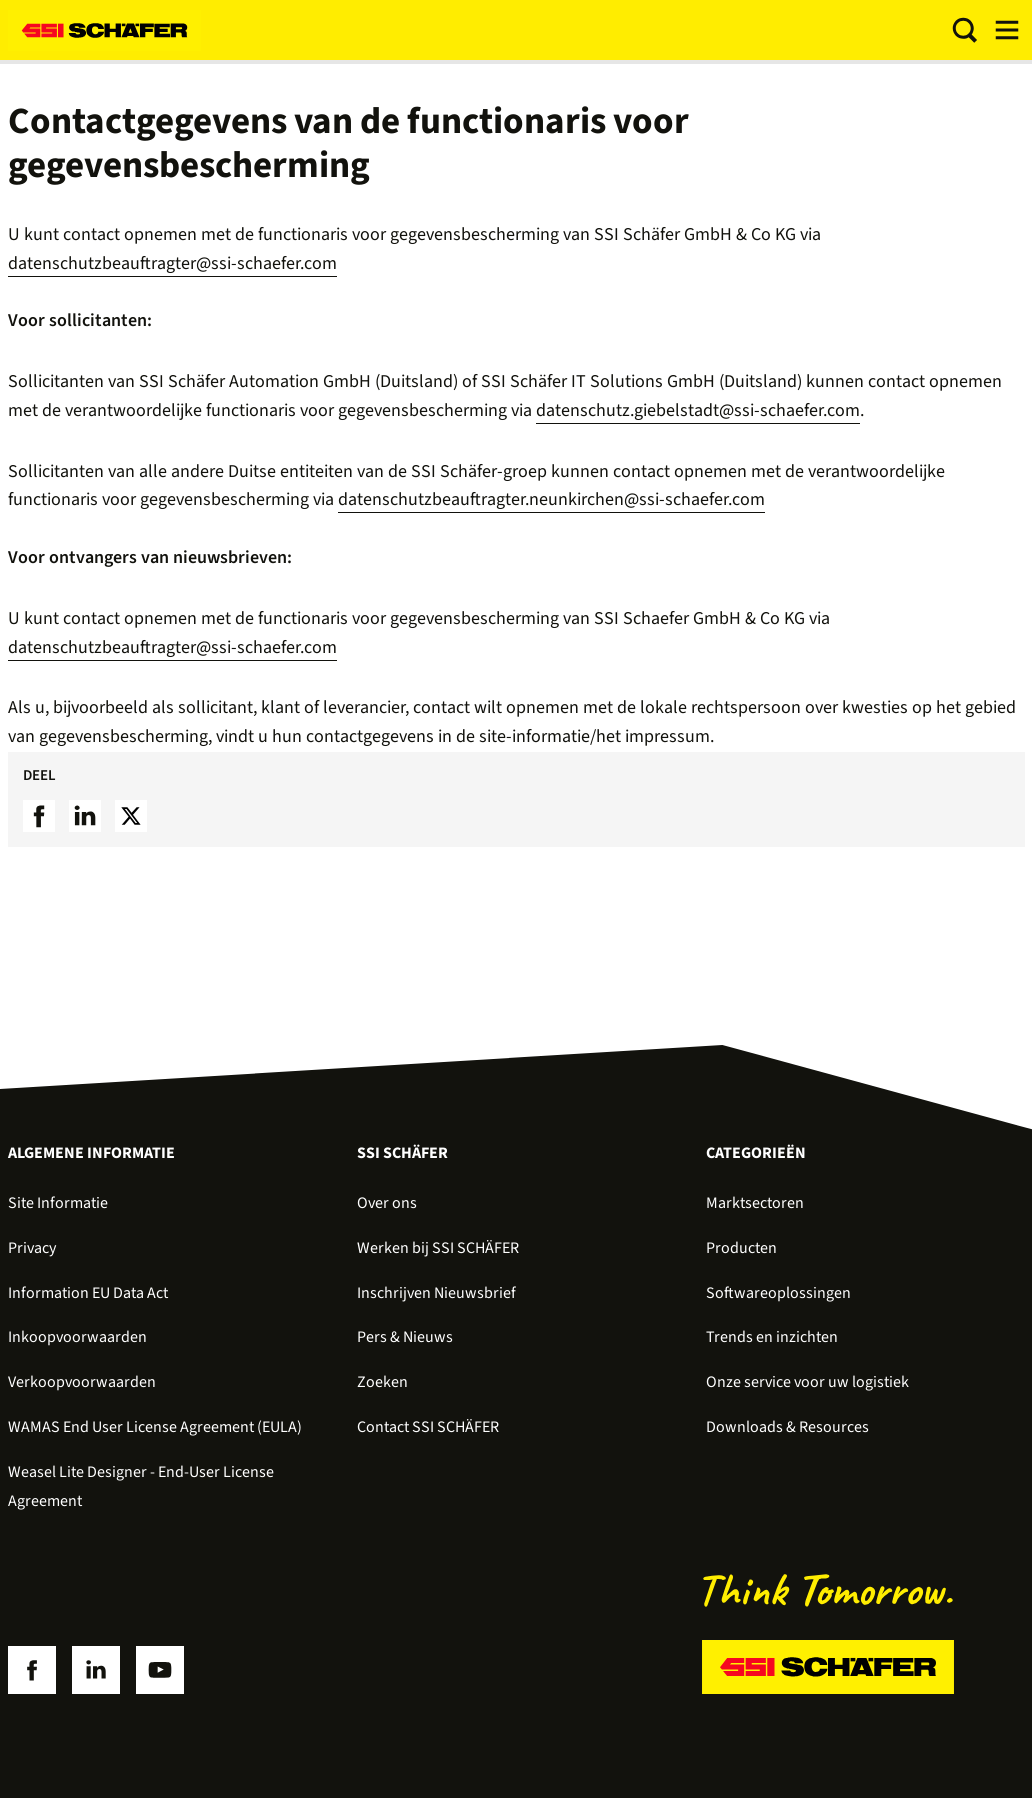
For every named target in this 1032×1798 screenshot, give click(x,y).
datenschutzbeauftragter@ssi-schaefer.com (172, 263)
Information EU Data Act (88, 1293)
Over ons (387, 1203)
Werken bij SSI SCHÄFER (438, 1248)
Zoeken (382, 1382)
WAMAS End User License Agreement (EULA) (155, 1427)
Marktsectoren (755, 1203)
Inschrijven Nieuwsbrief (436, 1293)
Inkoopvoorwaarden (77, 1337)
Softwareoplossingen (778, 1293)
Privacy (32, 1248)
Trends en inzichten (772, 1337)
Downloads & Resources (787, 1427)
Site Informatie (58, 1203)
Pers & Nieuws (405, 1337)
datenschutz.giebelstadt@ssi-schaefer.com (698, 410)
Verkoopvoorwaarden (82, 1382)
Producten (741, 1248)
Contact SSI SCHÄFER (428, 1427)
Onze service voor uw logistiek (807, 1382)
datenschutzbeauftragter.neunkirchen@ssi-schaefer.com (551, 499)
